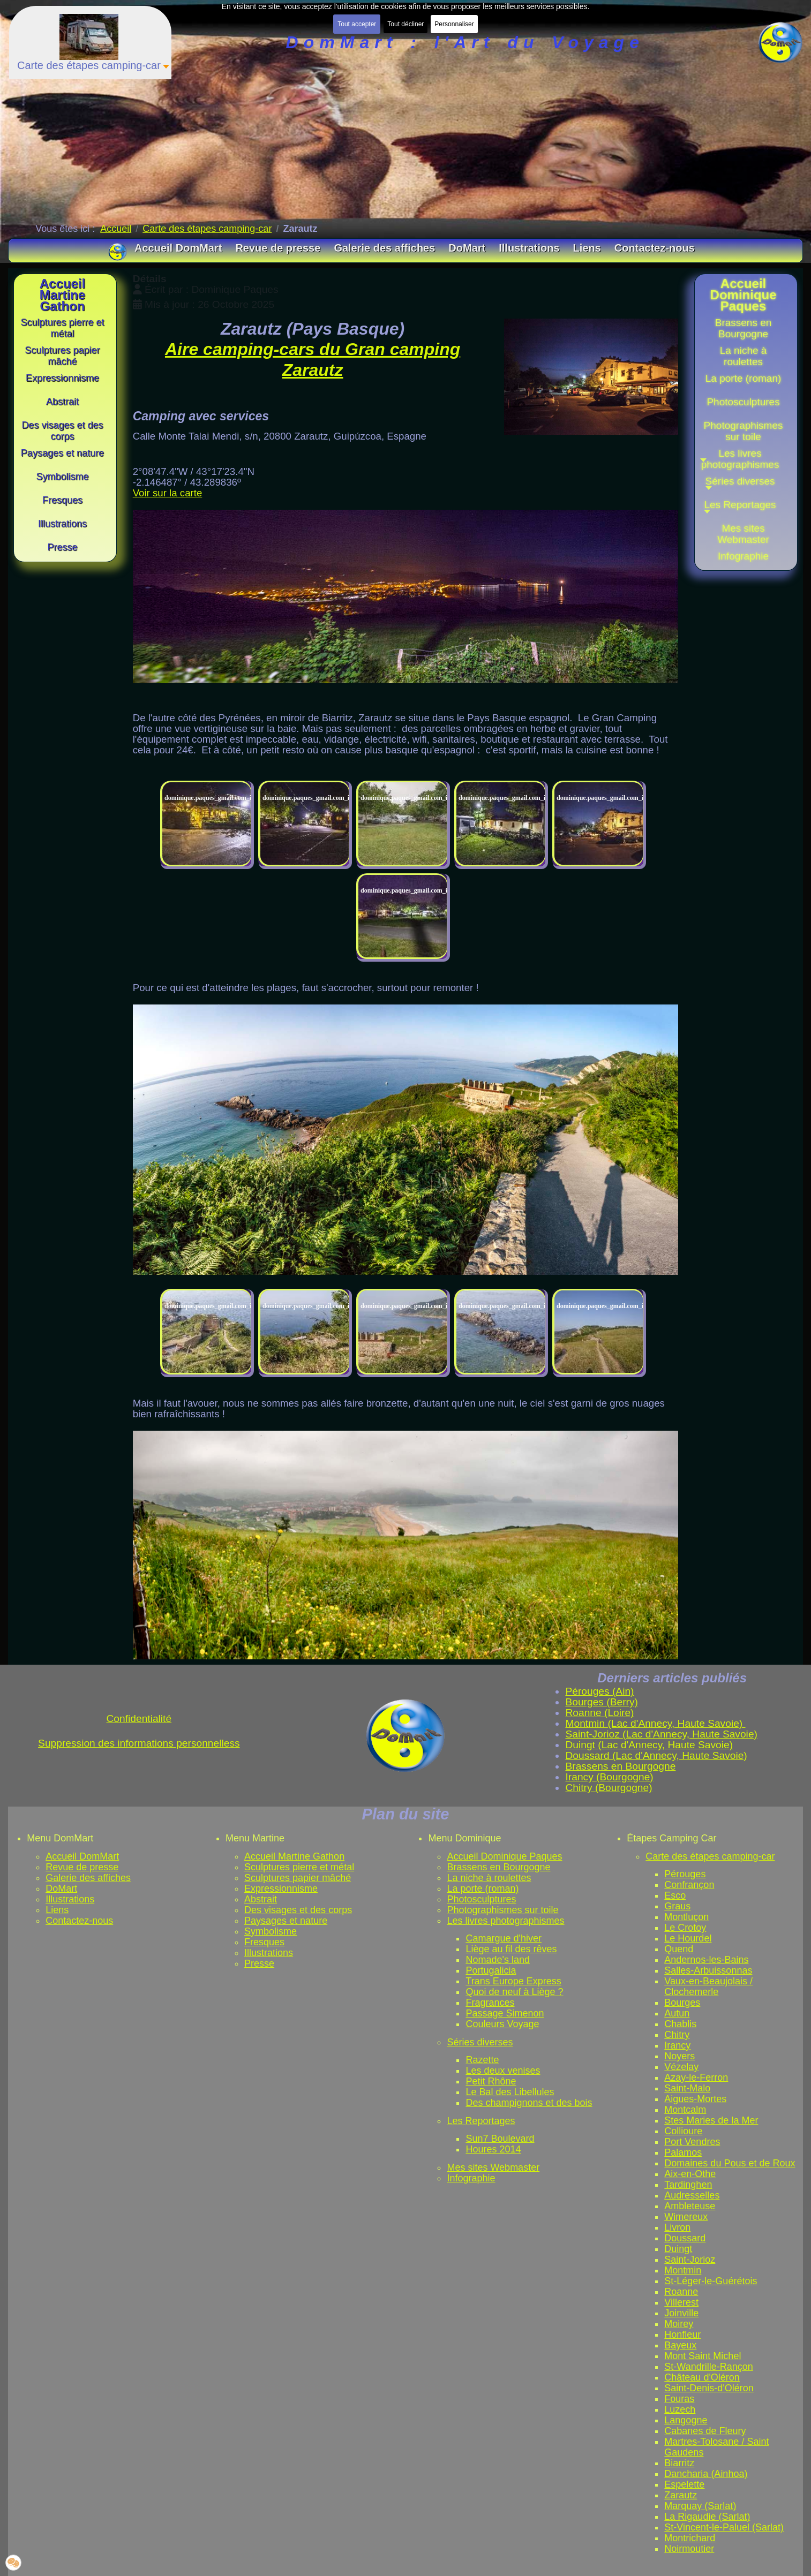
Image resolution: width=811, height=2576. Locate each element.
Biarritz (679, 2463)
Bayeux (680, 2345)
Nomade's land (497, 1959)
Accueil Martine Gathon (294, 1856)
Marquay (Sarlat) (700, 2506)
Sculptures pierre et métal (299, 1867)
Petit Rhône (490, 2081)
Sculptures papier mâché (297, 1877)
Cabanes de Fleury (705, 2431)
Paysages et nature (285, 1920)
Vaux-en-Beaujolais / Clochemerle (708, 1986)
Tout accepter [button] (356, 24)
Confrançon (689, 1884)
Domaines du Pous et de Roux (729, 2163)
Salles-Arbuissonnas (708, 1970)
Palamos (683, 2152)
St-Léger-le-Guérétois (710, 2281)
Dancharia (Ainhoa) (705, 2473)
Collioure (683, 2131)
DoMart (61, 1888)
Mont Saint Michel (702, 2356)
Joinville (681, 2313)
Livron (677, 2227)
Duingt (678, 2248)
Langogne (685, 2420)
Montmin (682, 2270)
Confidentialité (139, 1718)
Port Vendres (692, 2141)
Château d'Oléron (702, 2377)
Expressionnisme (281, 1888)
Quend (678, 1949)
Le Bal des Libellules (509, 2092)
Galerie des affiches (88, 1877)
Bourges (682, 2002)
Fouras (679, 2398)
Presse (259, 1963)
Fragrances (489, 2002)
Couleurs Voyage (502, 2024)
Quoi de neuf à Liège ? (514, 1991)
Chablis (680, 2024)
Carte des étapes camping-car (710, 1856)
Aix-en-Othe (690, 2174)
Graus (677, 1906)
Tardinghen (688, 2184)
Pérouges (684, 1874)
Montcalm (685, 2109)
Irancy (677, 2045)
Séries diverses (480, 2042)
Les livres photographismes (505, 1920)
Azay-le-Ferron (696, 2077)
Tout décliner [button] (405, 24)
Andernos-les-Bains (706, 1959)
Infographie (471, 2178)
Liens (57, 1910)
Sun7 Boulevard (499, 2138)
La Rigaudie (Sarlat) (707, 2516)
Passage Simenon (504, 2013)
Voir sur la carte (167, 492)
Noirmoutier (689, 2548)
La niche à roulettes (489, 1877)
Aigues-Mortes (695, 2099)
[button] (743, 484)
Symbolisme (270, 1931)
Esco (675, 1895)
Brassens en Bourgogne (498, 1867)
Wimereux (686, 2216)
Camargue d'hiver (503, 1938)
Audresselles (691, 2195)
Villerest (681, 2302)
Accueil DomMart (82, 1856)
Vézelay (681, 2066)
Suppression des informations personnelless (139, 1743)
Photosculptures (481, 1899)
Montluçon (686, 1917)
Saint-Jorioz (689, 2259)
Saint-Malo (687, 2088)
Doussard (684, 2238)
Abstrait (260, 1899)
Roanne (681, 2291)
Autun (676, 2013)
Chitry (676, 2034)
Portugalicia (490, 1970)
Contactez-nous (79, 1920)
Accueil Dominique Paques (504, 1856)
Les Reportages (481, 2121)
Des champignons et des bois (528, 2102)
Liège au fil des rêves (511, 1949)
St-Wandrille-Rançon (708, 2366)
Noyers (679, 2056)
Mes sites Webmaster (493, 2167)
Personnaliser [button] (454, 24)
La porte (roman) (483, 1888)
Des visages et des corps (298, 1910)
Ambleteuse (689, 2206)
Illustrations (70, 1899)
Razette (482, 2059)
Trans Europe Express (513, 1981)
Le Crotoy (685, 1927)
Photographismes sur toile (502, 1910)
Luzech (679, 2409)
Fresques (264, 1942)
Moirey (678, 2323)
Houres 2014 (493, 2149)
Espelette (684, 2484)
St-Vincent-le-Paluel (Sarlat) (724, 2527)
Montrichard (689, 2538)
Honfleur (682, 2334)
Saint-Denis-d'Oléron (709, 2388)
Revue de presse (82, 1867)
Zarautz (680, 2495)
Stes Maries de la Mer (711, 2120)
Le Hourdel (687, 1938)
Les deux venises (502, 2070)
